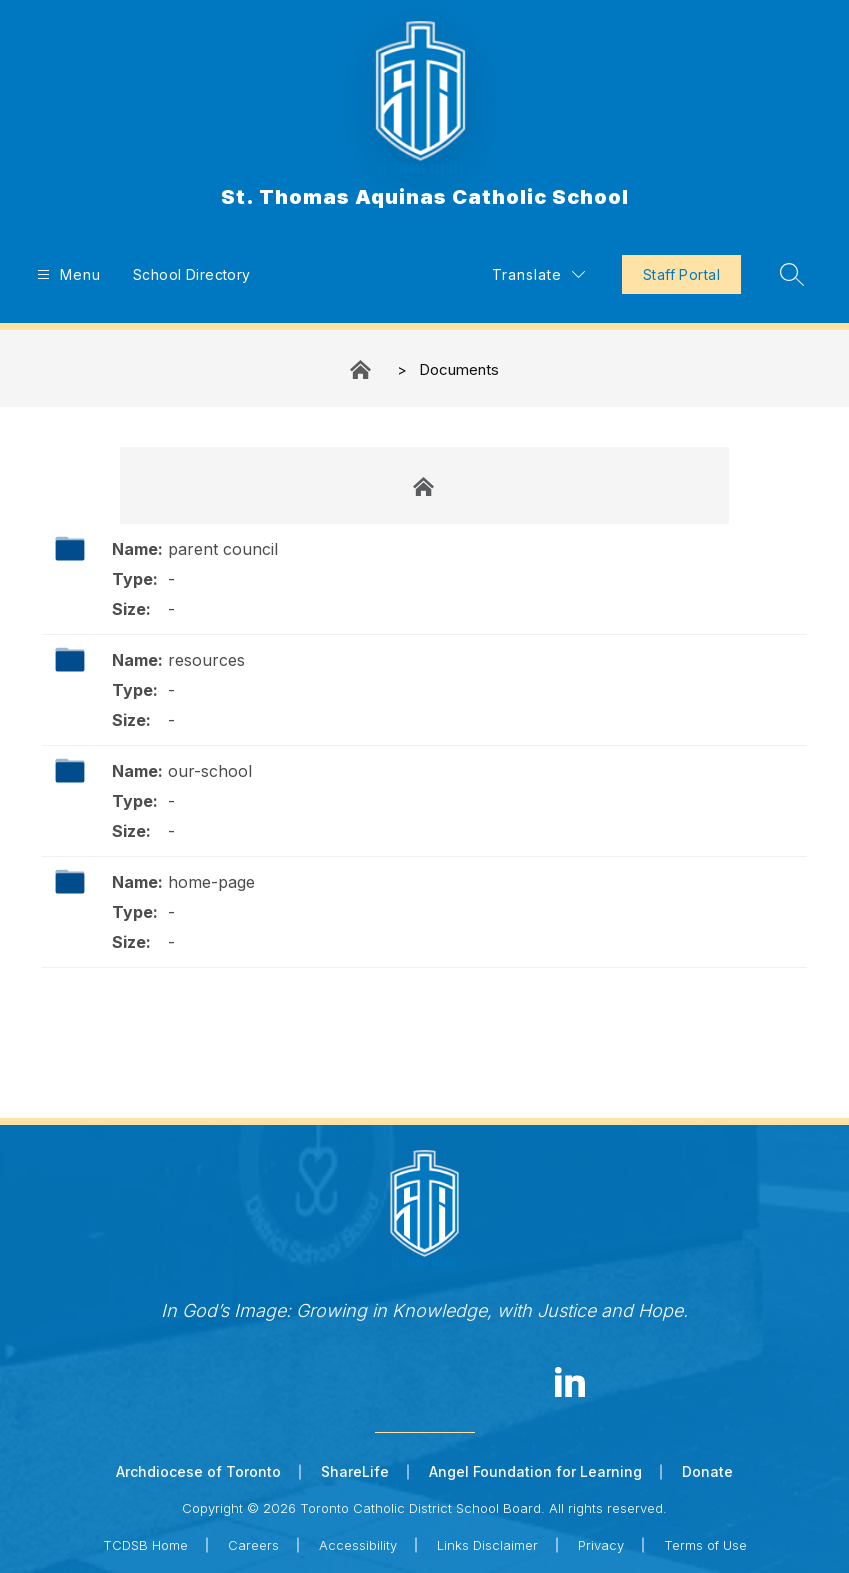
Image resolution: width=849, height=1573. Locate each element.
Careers (253, 1545)
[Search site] (792, 274)
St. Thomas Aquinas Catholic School (362, 369)
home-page (211, 882)
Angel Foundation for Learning (535, 1471)
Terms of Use (705, 1545)
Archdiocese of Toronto (198, 1471)
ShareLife (355, 1471)
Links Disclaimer (487, 1545)
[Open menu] (66, 274)
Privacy (601, 1545)
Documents (459, 369)
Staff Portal (681, 274)
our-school (210, 771)
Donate (707, 1471)
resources (206, 660)
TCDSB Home (145, 1545)
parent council (223, 549)
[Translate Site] (538, 274)
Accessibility (358, 1545)
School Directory (192, 274)
